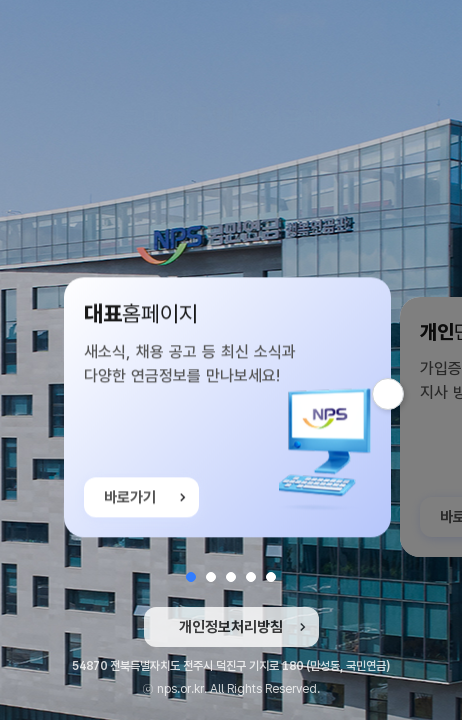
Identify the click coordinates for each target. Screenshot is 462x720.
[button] (191, 577)
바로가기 (130, 500)
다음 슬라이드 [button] (403, 394)
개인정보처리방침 (231, 627)
